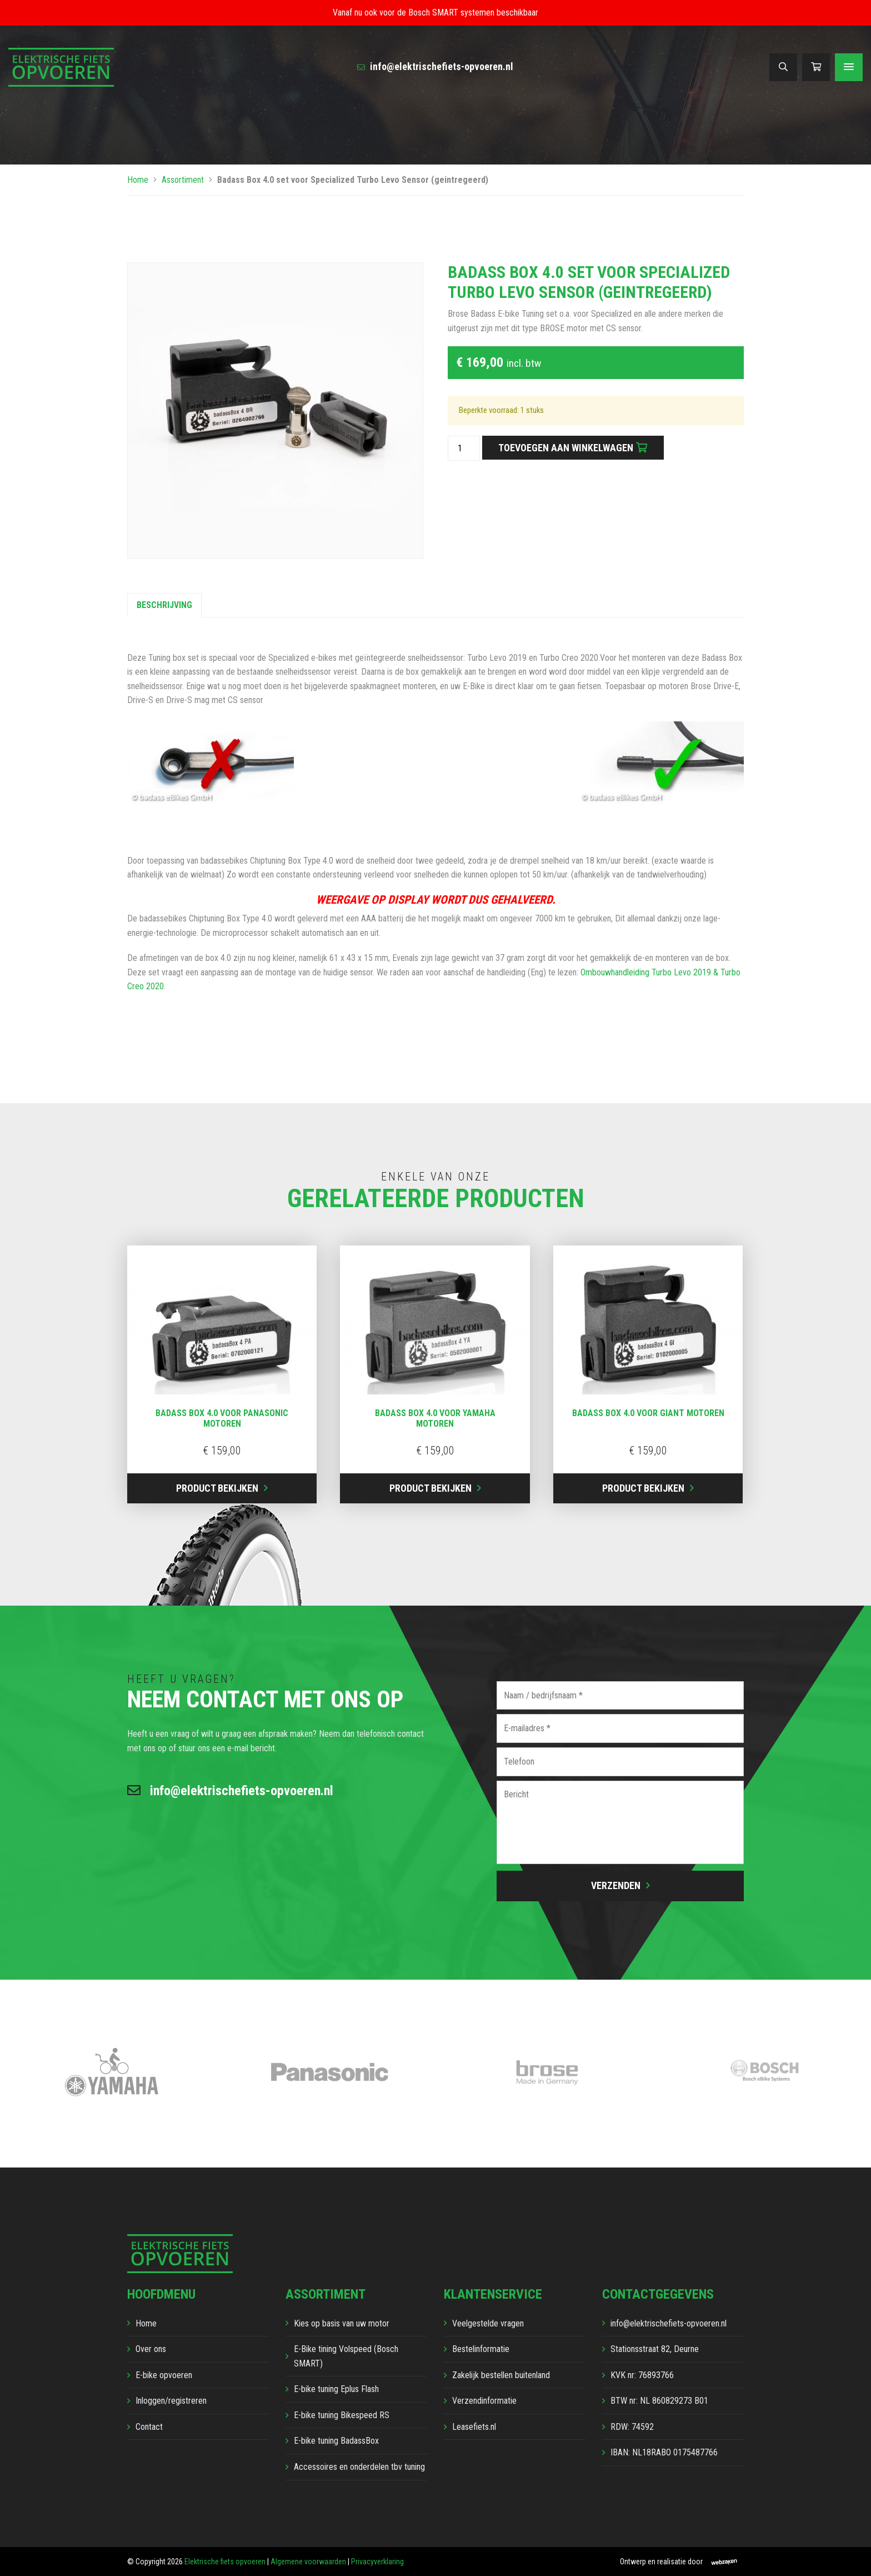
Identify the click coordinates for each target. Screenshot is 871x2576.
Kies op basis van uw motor (341, 2323)
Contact (149, 2426)
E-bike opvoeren (164, 2375)
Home (137, 180)
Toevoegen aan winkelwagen (565, 448)
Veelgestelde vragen (488, 2323)
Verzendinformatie (484, 2400)
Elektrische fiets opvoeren (225, 2561)
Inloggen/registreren (171, 2400)
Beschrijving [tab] (164, 605)
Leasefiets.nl (474, 2426)
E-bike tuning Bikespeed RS (341, 2415)
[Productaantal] (464, 448)
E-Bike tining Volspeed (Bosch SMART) (346, 2356)
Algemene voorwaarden (308, 2561)
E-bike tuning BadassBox (336, 2440)
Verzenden (615, 1885)
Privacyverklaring (377, 2561)
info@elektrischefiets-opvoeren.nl (435, 66)
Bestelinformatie (480, 2349)
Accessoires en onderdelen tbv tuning (359, 2467)
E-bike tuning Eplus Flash (336, 2389)
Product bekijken (217, 1488)
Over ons (151, 2349)
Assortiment (183, 180)
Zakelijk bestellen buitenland (501, 2375)
